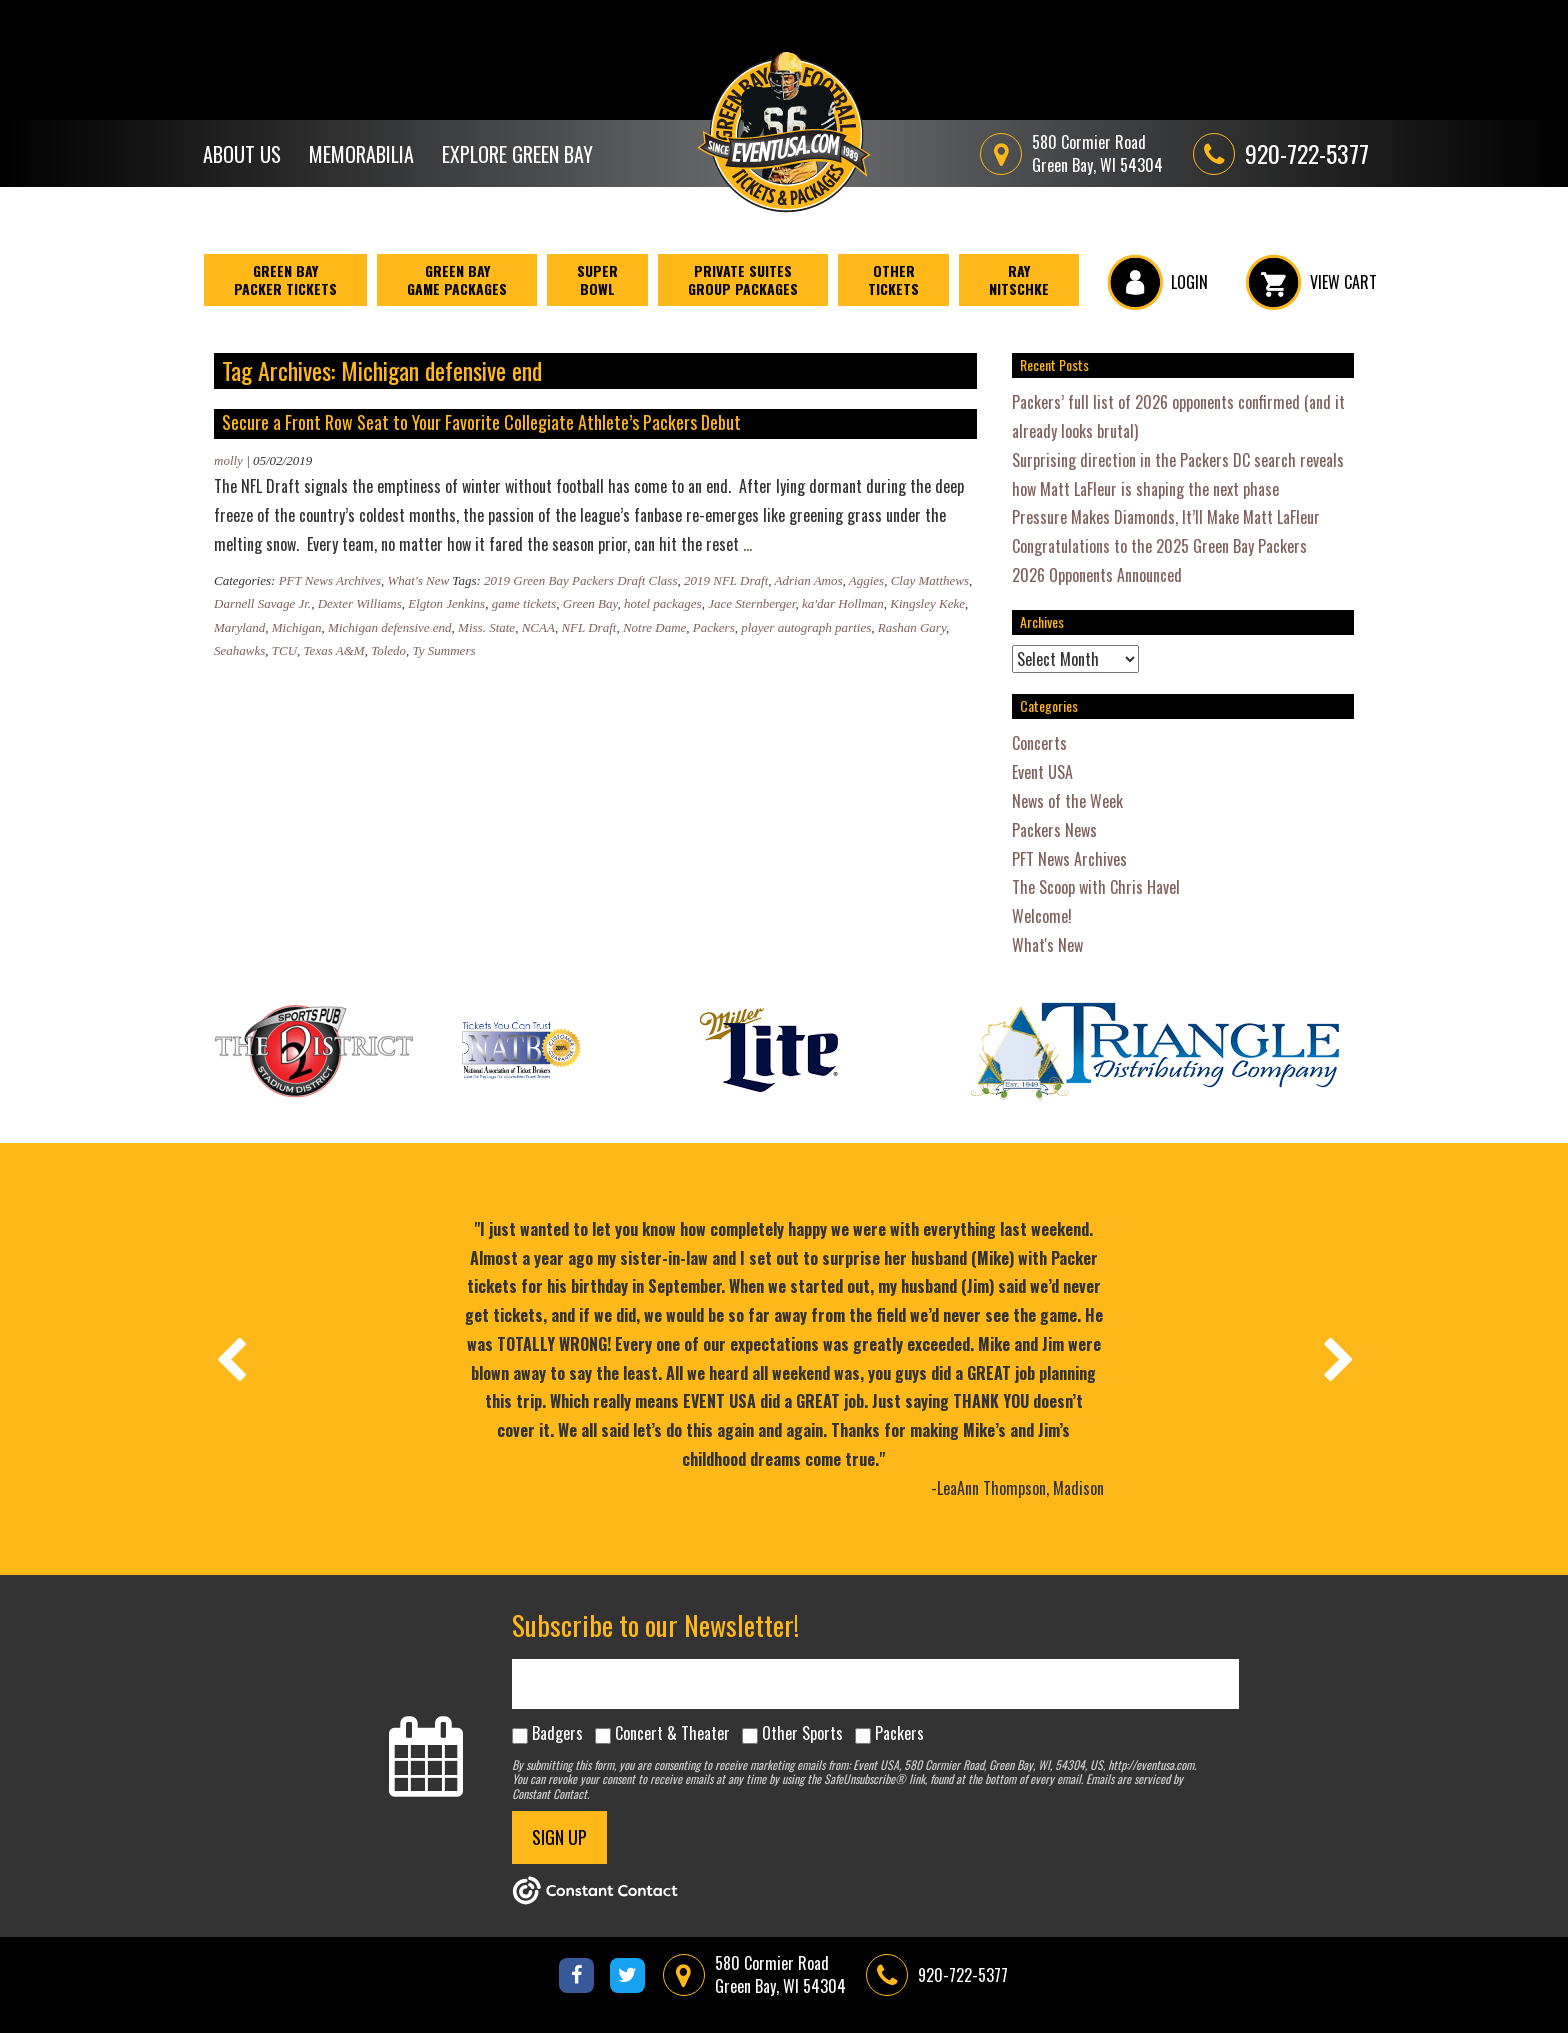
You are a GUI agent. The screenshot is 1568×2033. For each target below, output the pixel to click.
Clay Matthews (930, 580)
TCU (284, 650)
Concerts (1039, 743)
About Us (242, 154)
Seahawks (239, 650)
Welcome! (1042, 916)
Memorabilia (361, 154)
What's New (418, 580)
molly (228, 460)
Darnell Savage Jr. (262, 603)
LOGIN (1157, 282)
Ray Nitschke (1019, 279)
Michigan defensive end (389, 627)
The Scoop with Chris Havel (1096, 887)
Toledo (388, 650)
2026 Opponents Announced (1097, 575)
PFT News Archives (330, 580)
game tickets (524, 603)
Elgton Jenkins (446, 603)
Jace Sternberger (751, 603)
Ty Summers (444, 650)
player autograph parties (806, 627)
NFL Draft (588, 627)
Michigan (297, 627)
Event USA (1042, 772)
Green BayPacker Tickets (285, 279)
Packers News (1054, 830)
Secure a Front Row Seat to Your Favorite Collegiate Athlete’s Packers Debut (481, 422)
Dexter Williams (360, 603)
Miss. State (486, 627)
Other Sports (802, 1733)
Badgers (557, 1733)
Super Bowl (597, 279)
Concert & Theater (672, 1733)
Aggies (866, 580)
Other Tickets (893, 279)
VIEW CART (1311, 282)
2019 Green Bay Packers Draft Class (580, 580)
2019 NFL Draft (726, 580)
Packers (714, 627)
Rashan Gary (912, 627)
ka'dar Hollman (843, 603)
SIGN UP (559, 1837)
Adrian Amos (809, 580)
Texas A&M (334, 650)
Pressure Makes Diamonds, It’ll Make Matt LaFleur (1166, 517)
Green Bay (590, 603)
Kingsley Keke (927, 603)
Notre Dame (654, 627)
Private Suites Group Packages (743, 279)
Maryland (239, 627)
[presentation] (230, 1359)
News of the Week (1067, 801)
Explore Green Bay (517, 154)
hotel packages (663, 603)
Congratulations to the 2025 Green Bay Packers (1159, 546)
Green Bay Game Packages (457, 279)
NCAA (538, 627)
